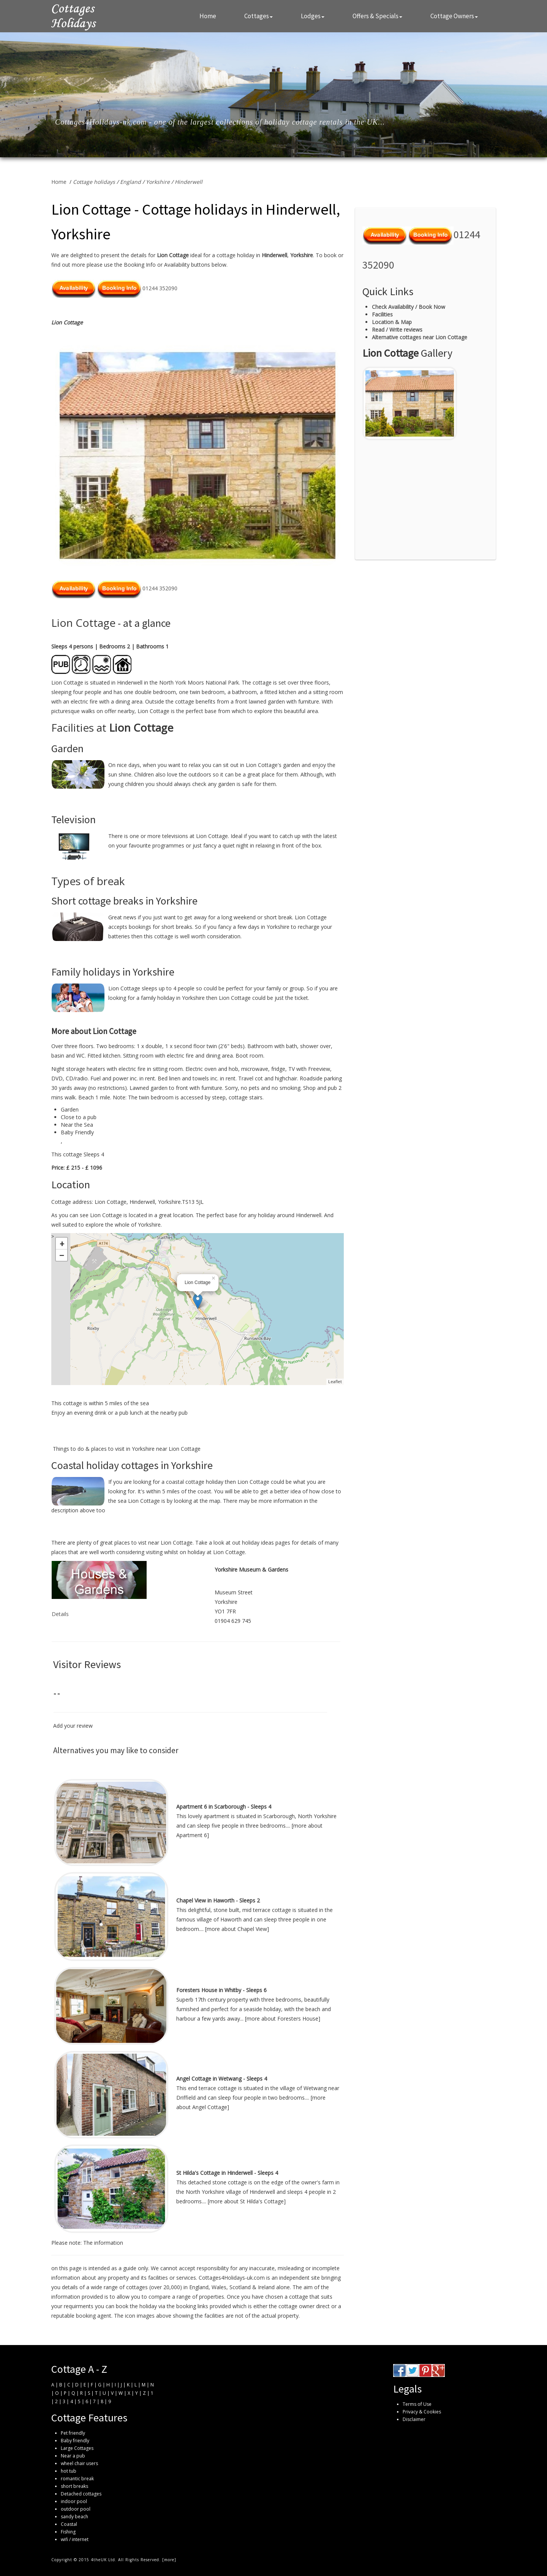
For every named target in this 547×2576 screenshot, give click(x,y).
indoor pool (74, 2501)
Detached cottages (81, 2494)
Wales (219, 2287)
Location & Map (392, 322)
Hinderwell (188, 181)
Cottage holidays (94, 181)
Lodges (312, 16)
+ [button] (62, 1243)
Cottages (258, 16)
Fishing (68, 2532)
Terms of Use (417, 2404)
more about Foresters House (282, 2018)
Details (60, 1614)
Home (207, 16)
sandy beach (74, 2516)
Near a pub (73, 2456)
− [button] (61, 1255)
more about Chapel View (237, 1928)
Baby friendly (75, 2440)
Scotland (240, 2287)
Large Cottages (77, 2448)
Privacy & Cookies (422, 2411)
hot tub (68, 2471)
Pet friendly (73, 2433)
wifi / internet (75, 2539)
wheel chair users (79, 2463)
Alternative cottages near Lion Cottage (419, 337)
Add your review (73, 1725)
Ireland (266, 2287)
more (169, 2559)
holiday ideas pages (266, 1542)
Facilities (382, 314)
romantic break (77, 2478)
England (130, 181)
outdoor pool (75, 2509)
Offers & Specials (377, 16)
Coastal (69, 2524)
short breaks (74, 2486)
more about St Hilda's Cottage (246, 2201)
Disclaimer (414, 2419)
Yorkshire (158, 181)
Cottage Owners (454, 16)
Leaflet (335, 1381)
